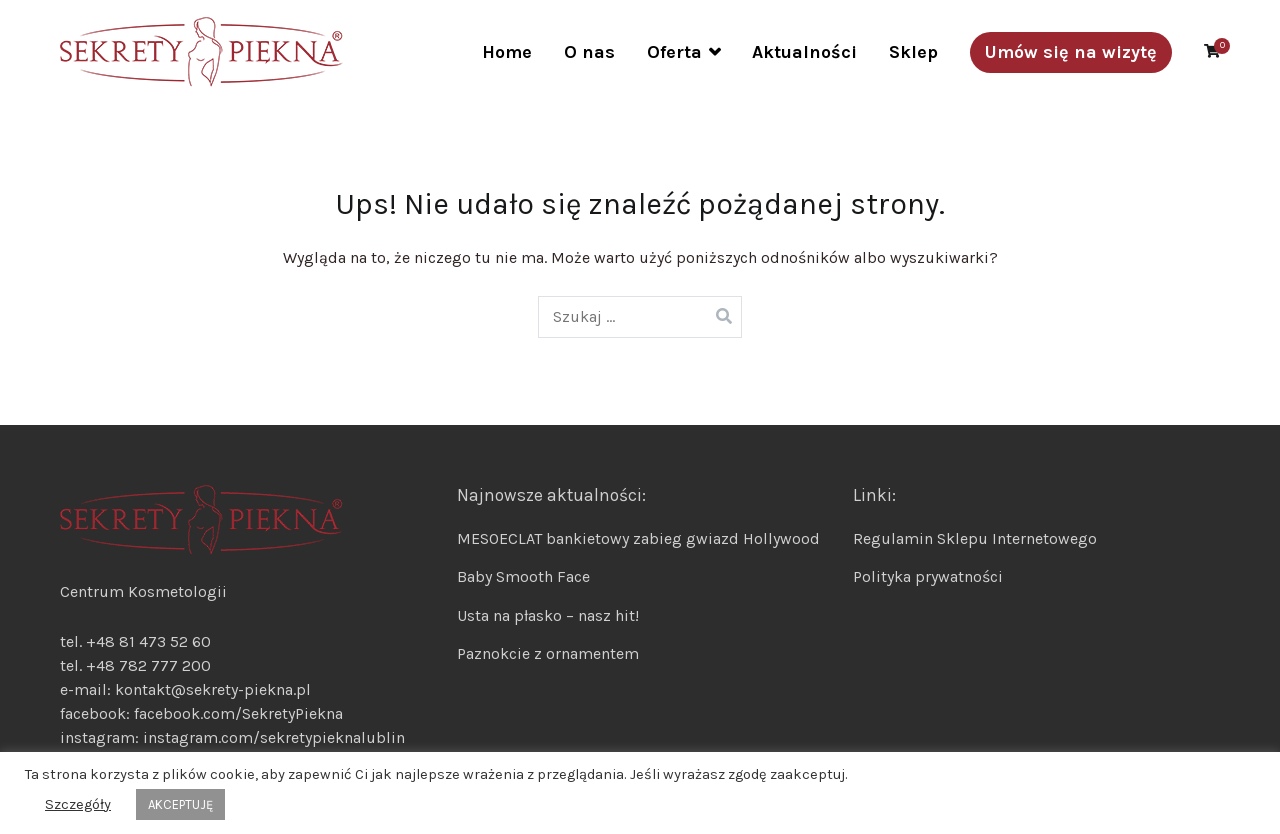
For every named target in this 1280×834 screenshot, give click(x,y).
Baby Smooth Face (523, 576)
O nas (589, 52)
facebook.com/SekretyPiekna (236, 713)
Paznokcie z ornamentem (548, 653)
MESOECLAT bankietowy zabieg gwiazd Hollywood (638, 538)
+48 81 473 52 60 (148, 641)
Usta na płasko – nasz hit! (548, 615)
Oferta (674, 52)
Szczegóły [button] (78, 804)
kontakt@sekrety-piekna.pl (213, 689)
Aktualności (804, 52)
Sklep (913, 52)
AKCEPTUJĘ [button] (180, 804)
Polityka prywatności (928, 576)
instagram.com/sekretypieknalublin (274, 737)
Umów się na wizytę (1071, 52)
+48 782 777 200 (148, 665)
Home (507, 52)
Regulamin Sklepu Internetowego (975, 538)
